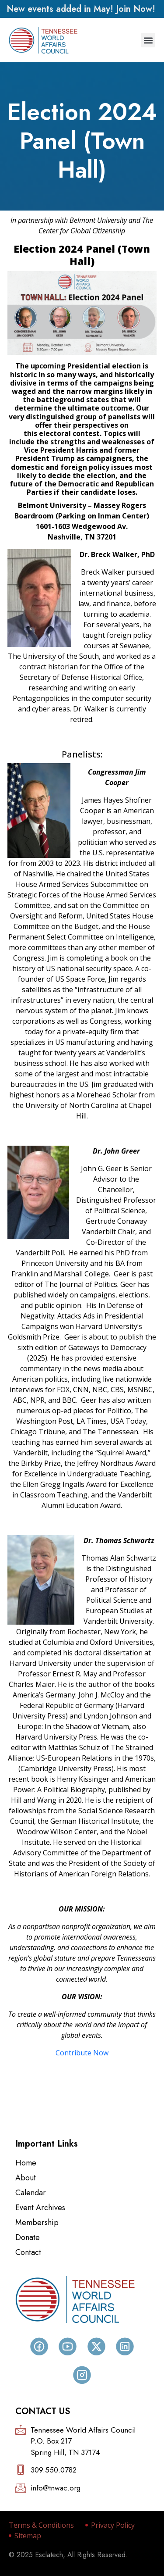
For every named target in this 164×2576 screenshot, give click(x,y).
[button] (148, 40)
